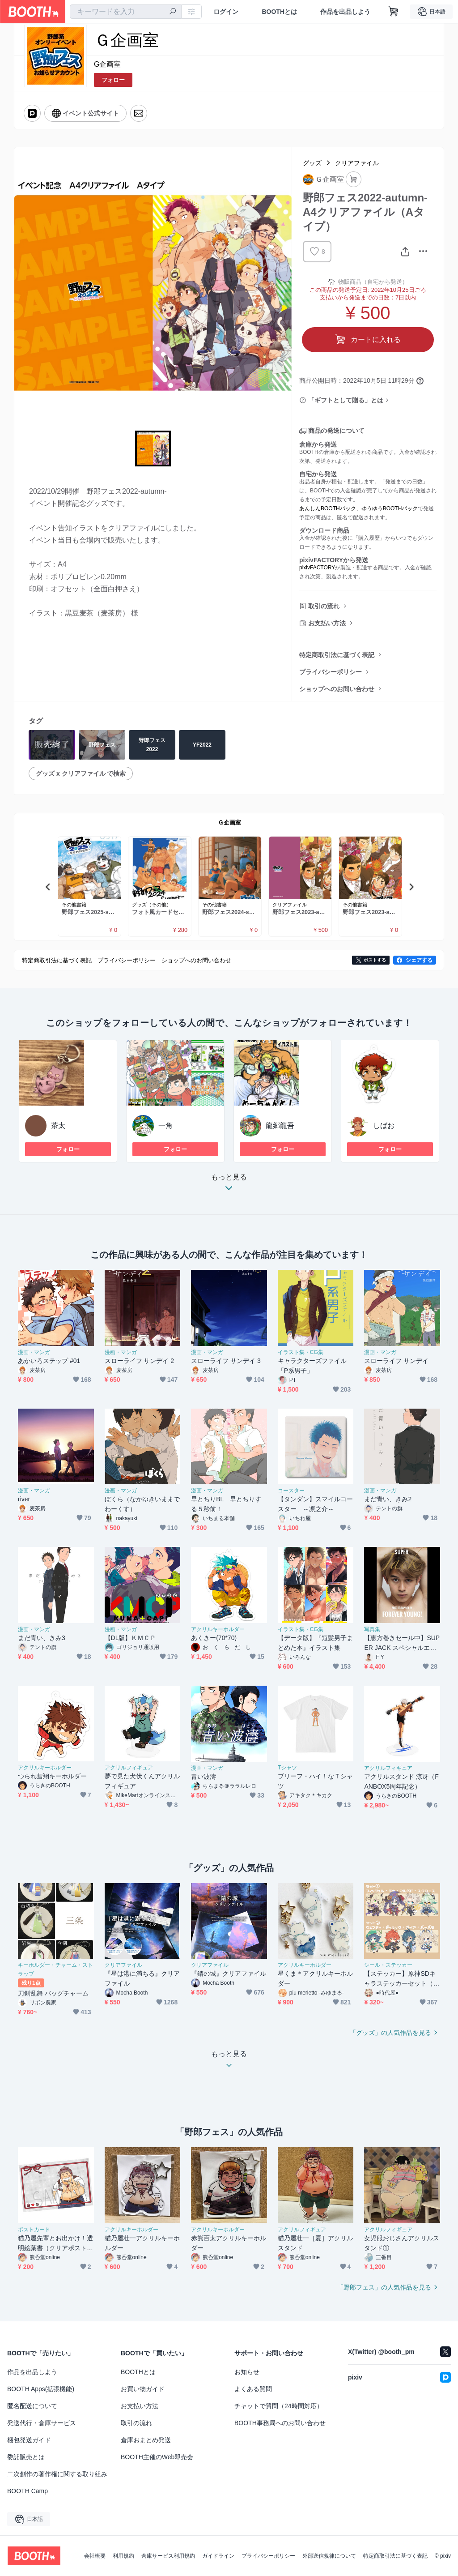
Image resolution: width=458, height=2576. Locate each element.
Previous (48, 887)
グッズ (312, 163)
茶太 (58, 1125)
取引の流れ (323, 606)
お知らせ (246, 2371)
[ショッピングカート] (393, 11)
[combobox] (126, 11)
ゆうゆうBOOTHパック (389, 508)
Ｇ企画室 (229, 822)
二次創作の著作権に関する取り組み (57, 2474)
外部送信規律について (329, 2556)
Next (411, 887)
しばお (383, 1125)
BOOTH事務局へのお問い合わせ (280, 2422)
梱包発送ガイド (29, 2440)
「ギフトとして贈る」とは (345, 400)
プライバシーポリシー (330, 671)
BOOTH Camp (27, 2491)
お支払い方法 (327, 623)
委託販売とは (26, 2457)
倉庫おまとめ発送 (146, 2440)
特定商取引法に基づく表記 (336, 654)
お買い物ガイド (143, 2388)
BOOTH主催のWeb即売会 (157, 2457)
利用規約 (123, 2556)
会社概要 (95, 2556)
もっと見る (229, 1185)
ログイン (225, 12)
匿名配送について (32, 2405)
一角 (165, 1125)
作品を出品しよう (345, 12)
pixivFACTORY (317, 567)
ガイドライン (218, 2556)
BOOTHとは (279, 12)
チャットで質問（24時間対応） (278, 2405)
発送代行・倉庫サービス (41, 2422)
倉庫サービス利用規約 (168, 2556)
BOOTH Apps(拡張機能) (40, 2388)
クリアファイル (357, 163)
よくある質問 (253, 2388)
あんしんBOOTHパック (327, 508)
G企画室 (107, 64)
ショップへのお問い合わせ (336, 688)
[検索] (172, 12)
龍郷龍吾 (280, 1125)
